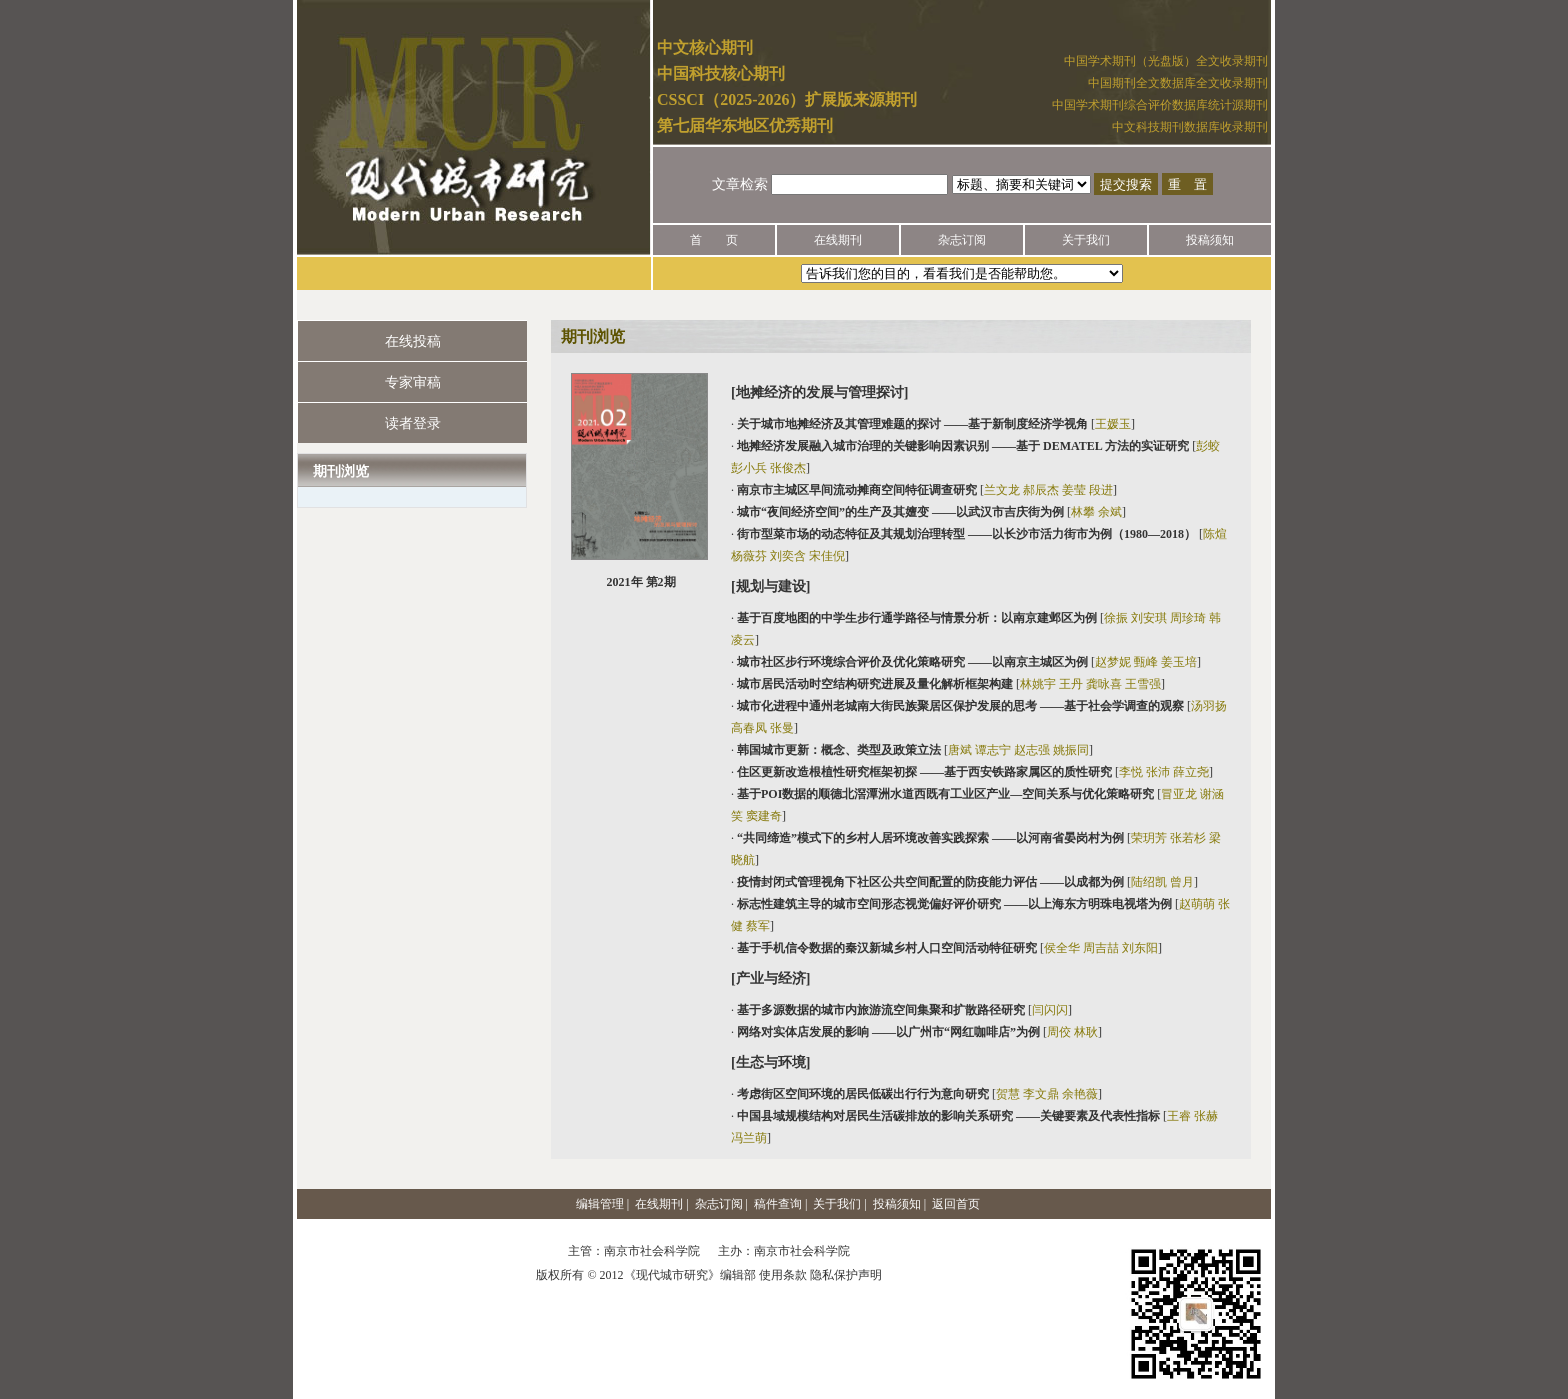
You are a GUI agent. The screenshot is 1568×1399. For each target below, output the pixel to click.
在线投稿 (413, 341)
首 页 (714, 240)
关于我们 (1086, 240)
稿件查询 (778, 1204)
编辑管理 (600, 1204)
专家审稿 (413, 382)
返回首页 (956, 1204)
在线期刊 (838, 240)
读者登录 (413, 423)
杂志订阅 (962, 240)
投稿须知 (1210, 240)
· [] (933, 424)
